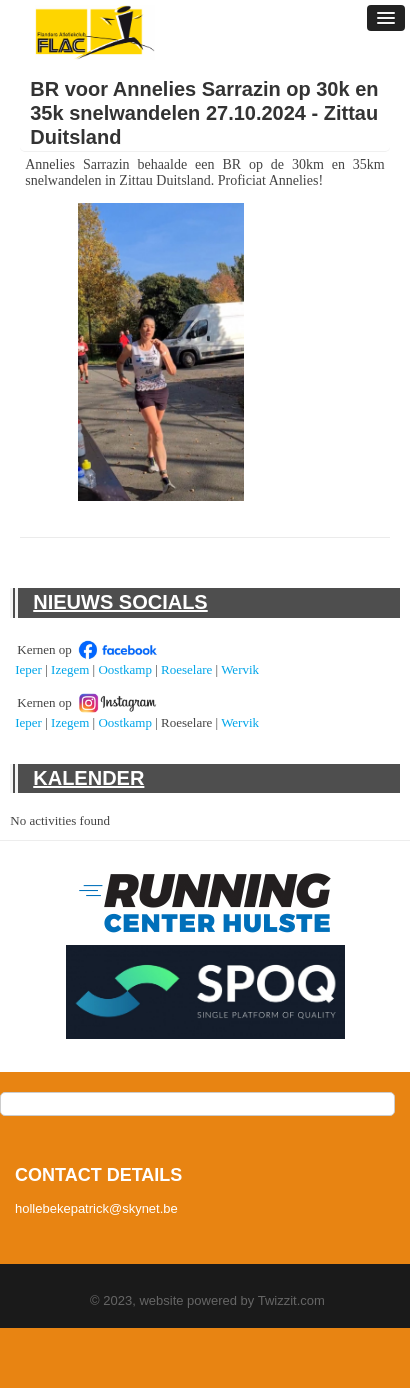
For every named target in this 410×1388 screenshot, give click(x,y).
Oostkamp (124, 669)
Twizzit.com (291, 1300)
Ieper (28, 669)
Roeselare (186, 669)
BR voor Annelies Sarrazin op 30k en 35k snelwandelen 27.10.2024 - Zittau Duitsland (204, 113)
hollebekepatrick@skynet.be (96, 1208)
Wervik (240, 669)
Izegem (70, 669)
